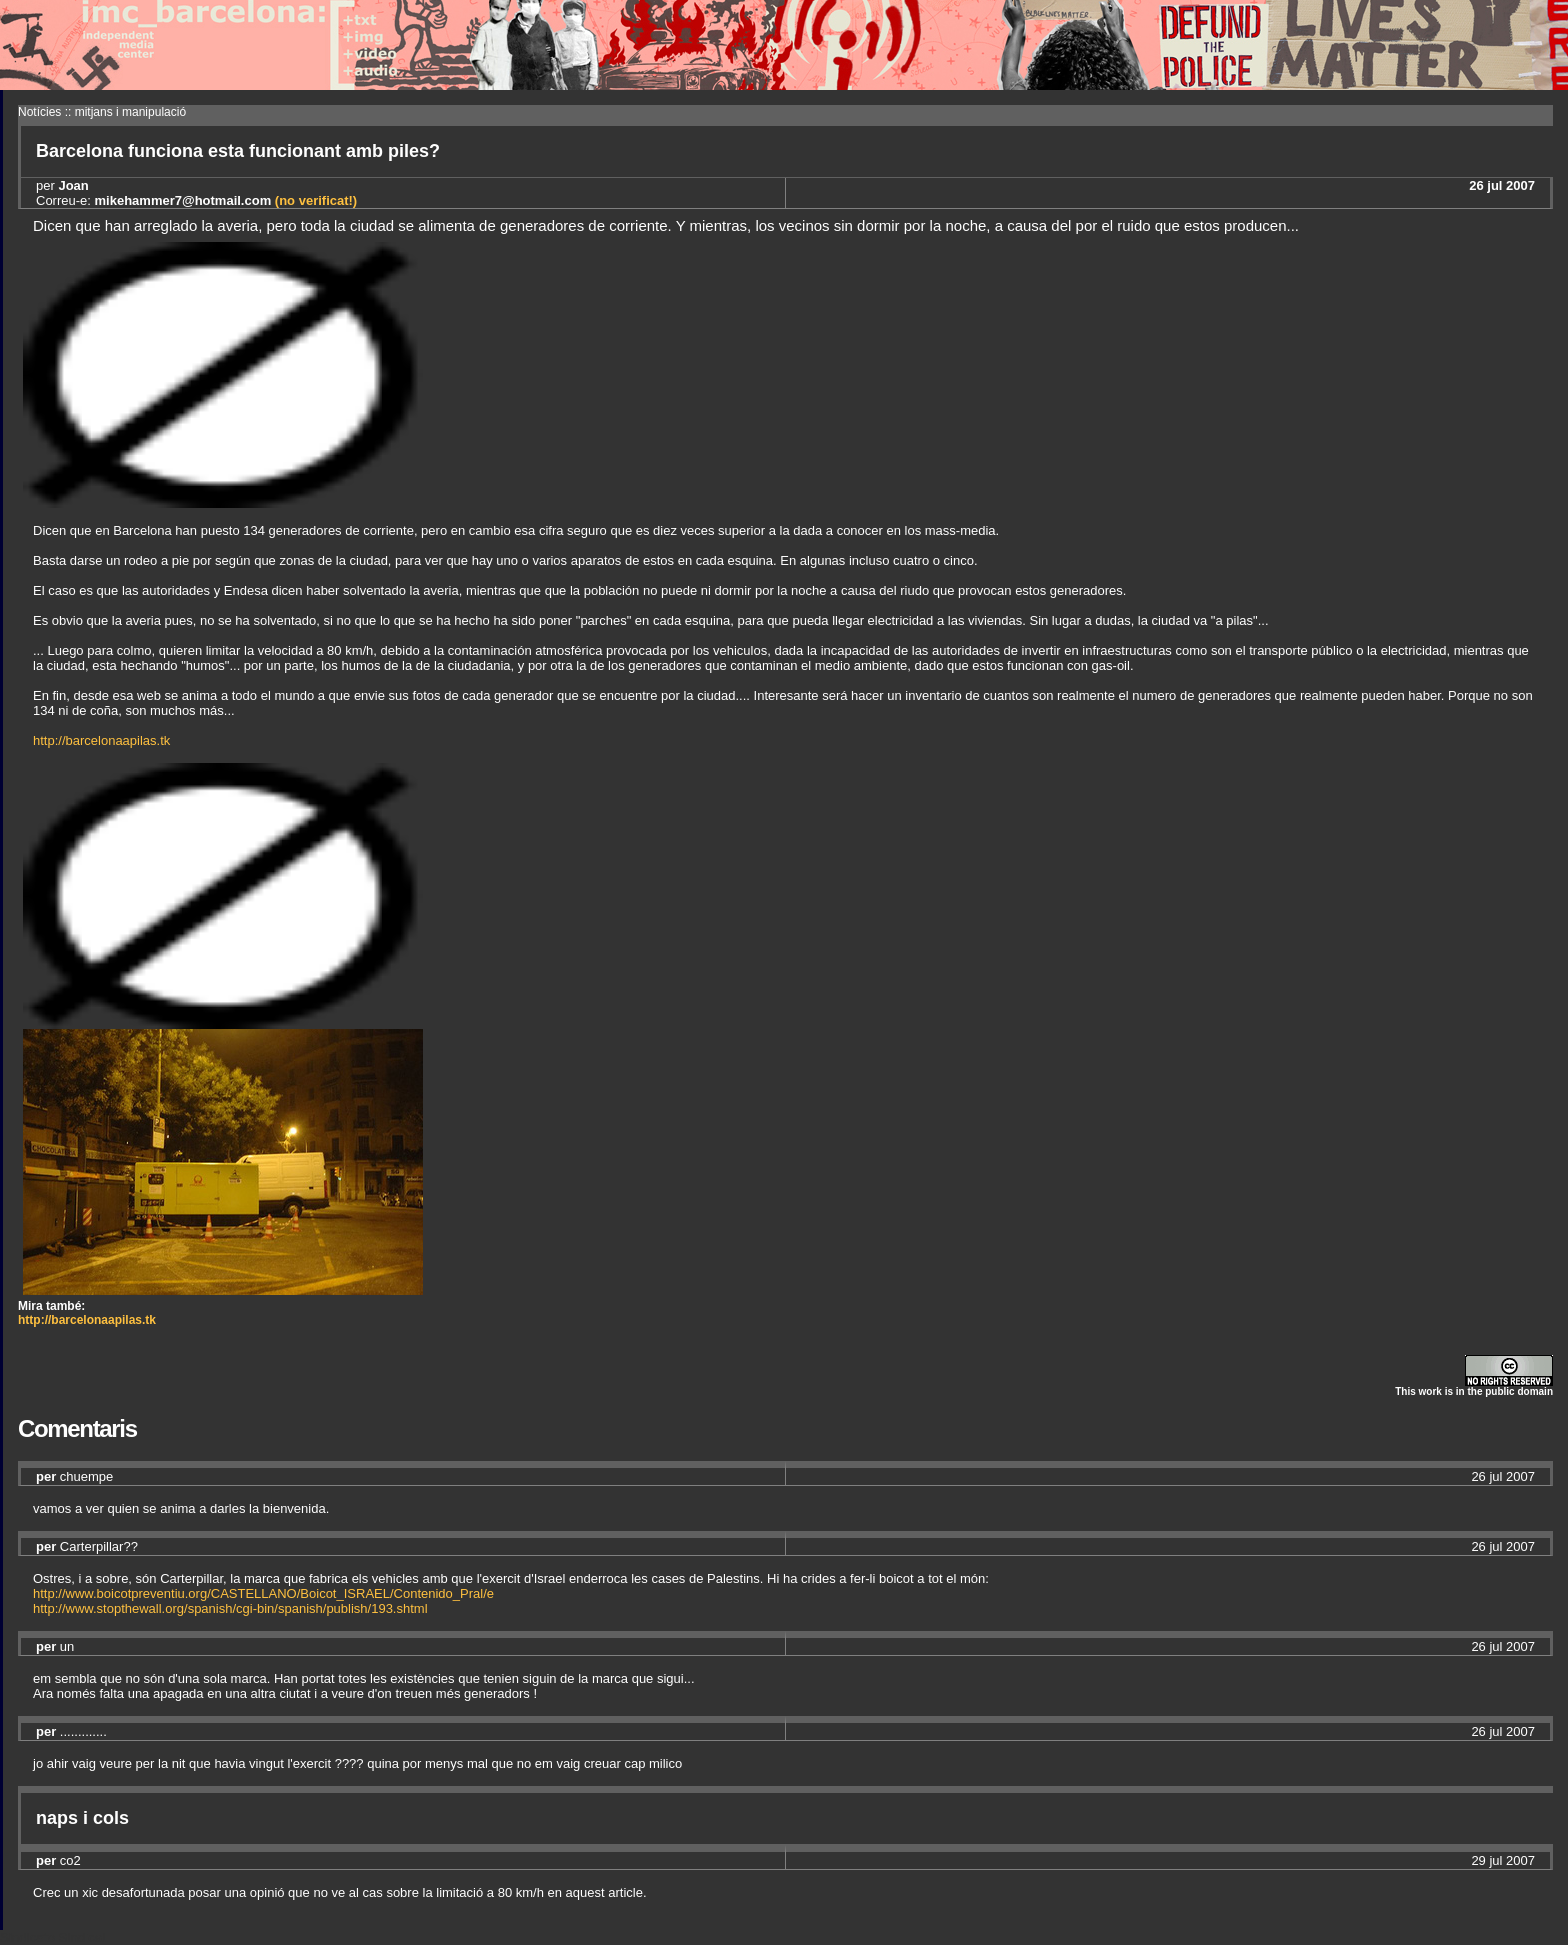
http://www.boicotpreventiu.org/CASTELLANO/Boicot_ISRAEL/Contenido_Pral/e (263, 1593)
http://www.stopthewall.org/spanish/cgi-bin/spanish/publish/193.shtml (230, 1608)
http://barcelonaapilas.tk (101, 740)
